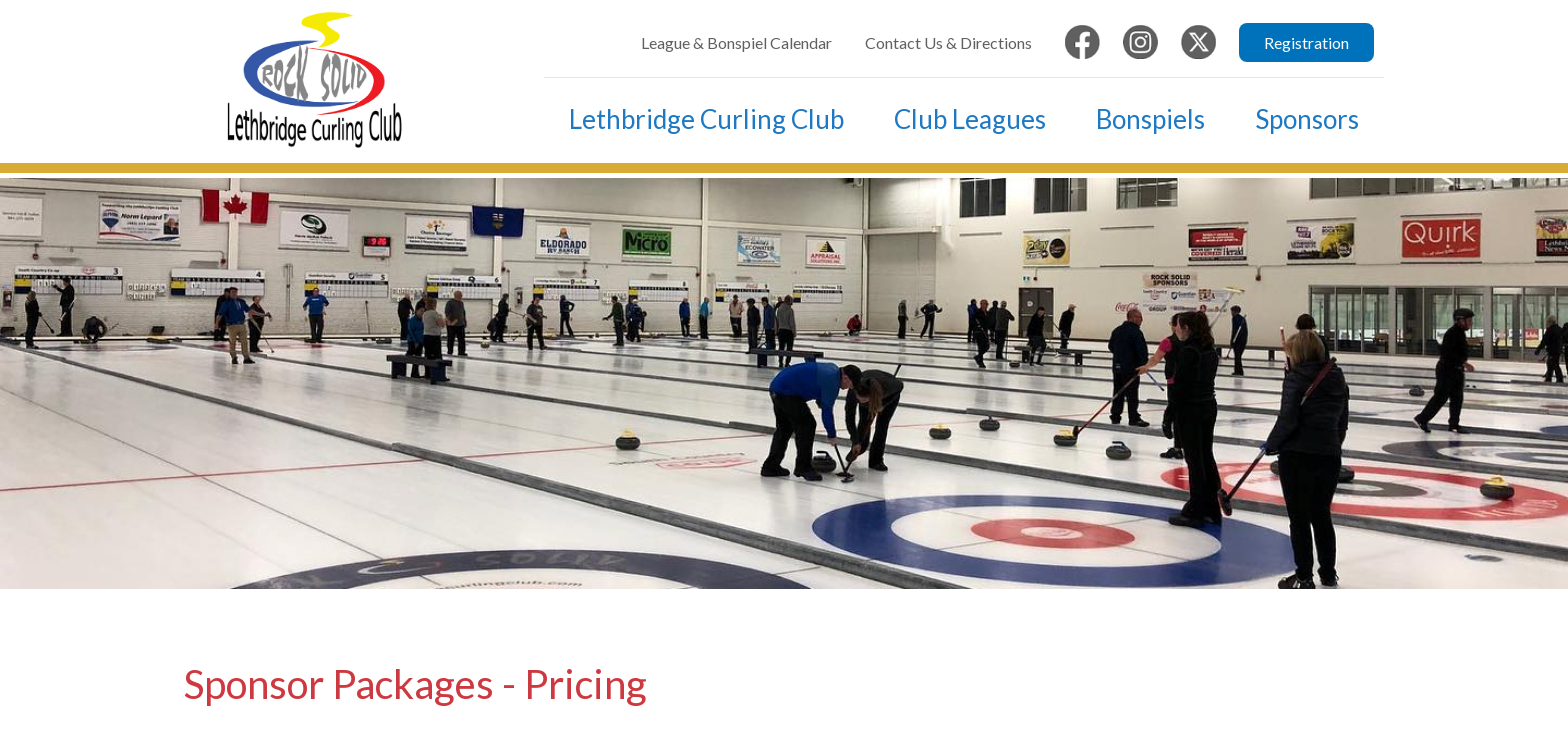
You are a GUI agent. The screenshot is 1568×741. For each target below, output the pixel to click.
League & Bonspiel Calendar (736, 42)
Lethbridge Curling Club (706, 119)
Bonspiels (1150, 119)
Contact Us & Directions (948, 42)
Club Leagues (970, 119)
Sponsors (1307, 119)
